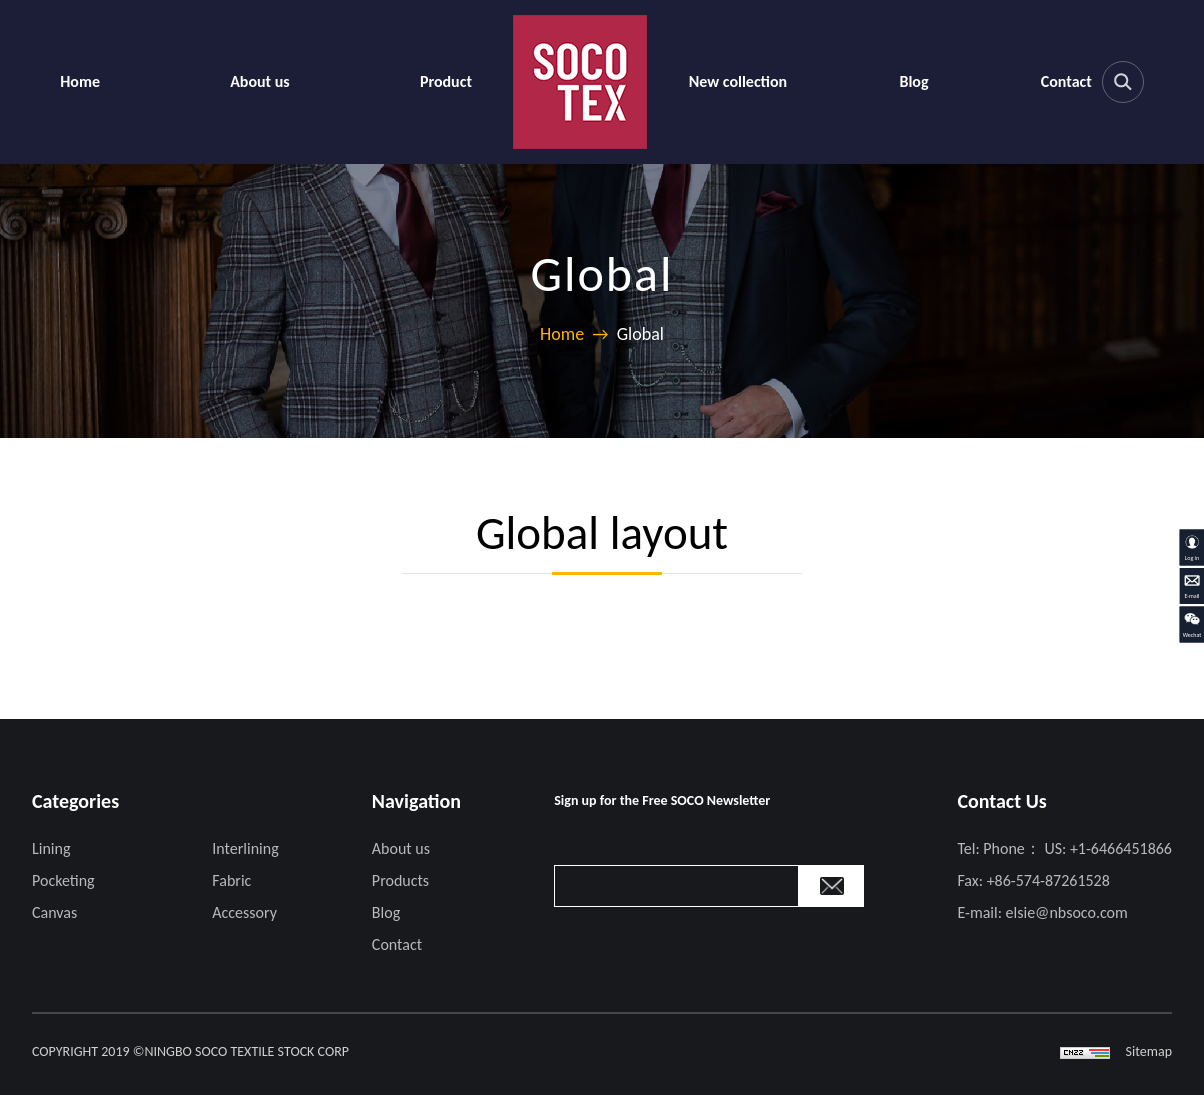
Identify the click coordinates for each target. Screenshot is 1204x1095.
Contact (1066, 81)
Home (80, 81)
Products (400, 880)
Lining (51, 848)
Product (446, 81)
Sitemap (1149, 1051)
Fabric (231, 880)
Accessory (244, 912)
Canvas (54, 912)
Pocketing (63, 880)
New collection (738, 81)
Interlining (245, 848)
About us (260, 81)
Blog (913, 81)
